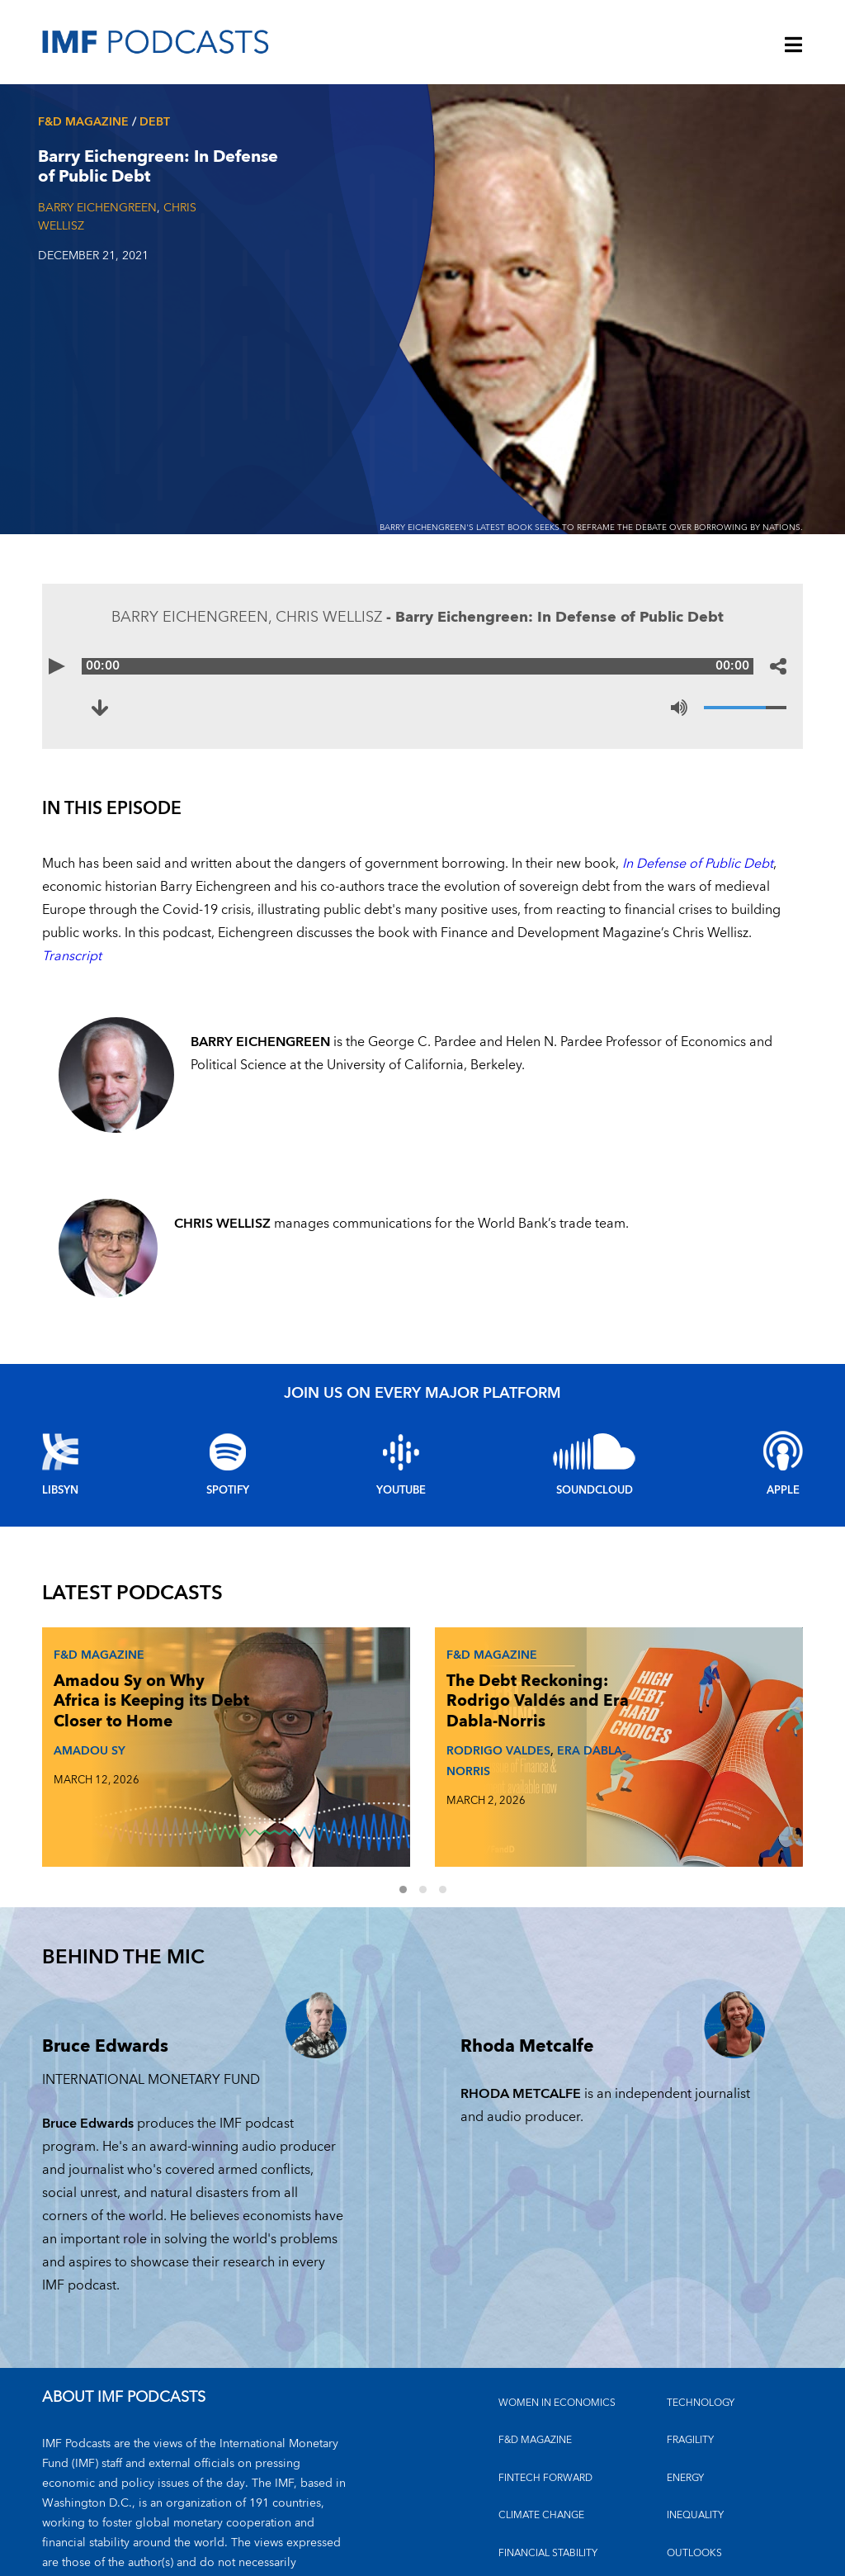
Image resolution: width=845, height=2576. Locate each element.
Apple (783, 1490)
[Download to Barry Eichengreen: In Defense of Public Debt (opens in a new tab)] (109, 707)
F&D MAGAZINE (535, 2352)
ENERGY (685, 2389)
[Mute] (679, 707)
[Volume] (745, 707)
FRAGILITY (690, 2352)
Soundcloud (594, 1490)
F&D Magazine (83, 121)
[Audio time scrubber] (422, 666)
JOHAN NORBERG (626, 1767)
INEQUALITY (695, 2427)
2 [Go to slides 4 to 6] (432, 1802)
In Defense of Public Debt (697, 863)
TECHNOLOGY (700, 2314)
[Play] (67, 666)
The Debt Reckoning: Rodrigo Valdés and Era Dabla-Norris (372, 1718)
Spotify (227, 1490)
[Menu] (794, 46)
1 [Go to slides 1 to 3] (412, 1802)
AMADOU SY (86, 1767)
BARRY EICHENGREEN (97, 207)
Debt (154, 121)
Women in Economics (557, 2314)
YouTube (401, 1490)
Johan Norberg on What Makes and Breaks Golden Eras (634, 1708)
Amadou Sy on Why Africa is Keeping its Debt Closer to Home (114, 1708)
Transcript (71, 956)
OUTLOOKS (694, 2464)
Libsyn (60, 1490)
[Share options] (778, 666)
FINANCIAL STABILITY (547, 2464)
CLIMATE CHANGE (541, 2427)
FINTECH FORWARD (545, 2389)
